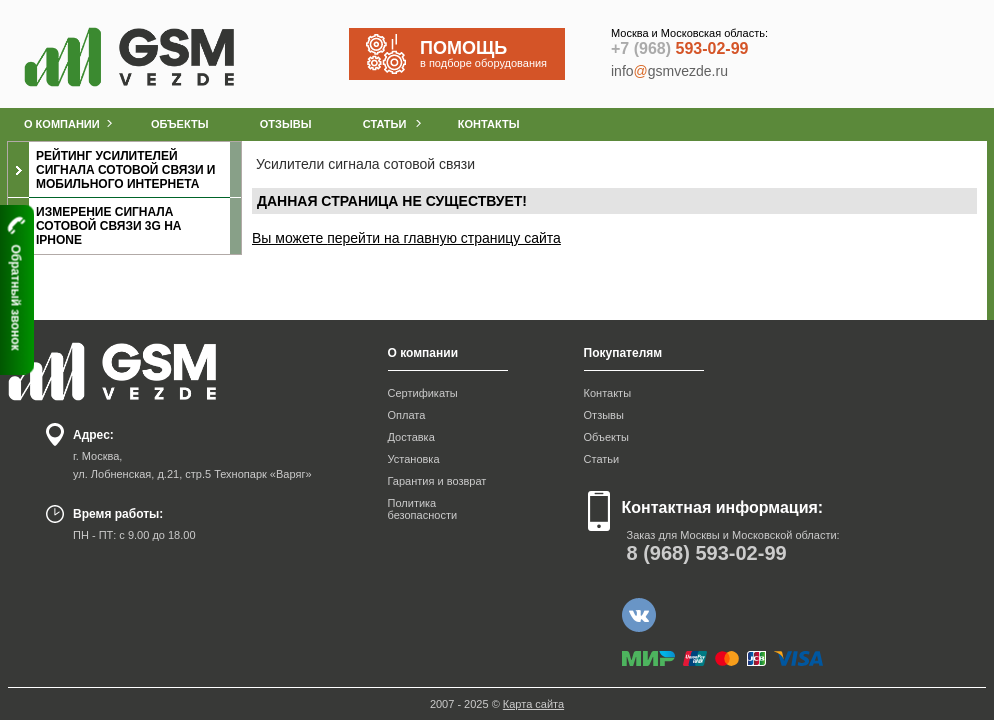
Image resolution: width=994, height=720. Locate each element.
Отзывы (604, 415)
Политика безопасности (423, 509)
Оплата (407, 415)
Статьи (602, 459)
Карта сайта (533, 704)
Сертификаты (423, 393)
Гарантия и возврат (437, 481)
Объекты (606, 437)
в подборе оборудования (492, 53)
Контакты (608, 393)
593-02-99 (679, 48)
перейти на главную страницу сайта (444, 238)
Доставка (411, 437)
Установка (414, 459)
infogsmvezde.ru (669, 71)
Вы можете (289, 238)
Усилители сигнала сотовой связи (365, 164)
